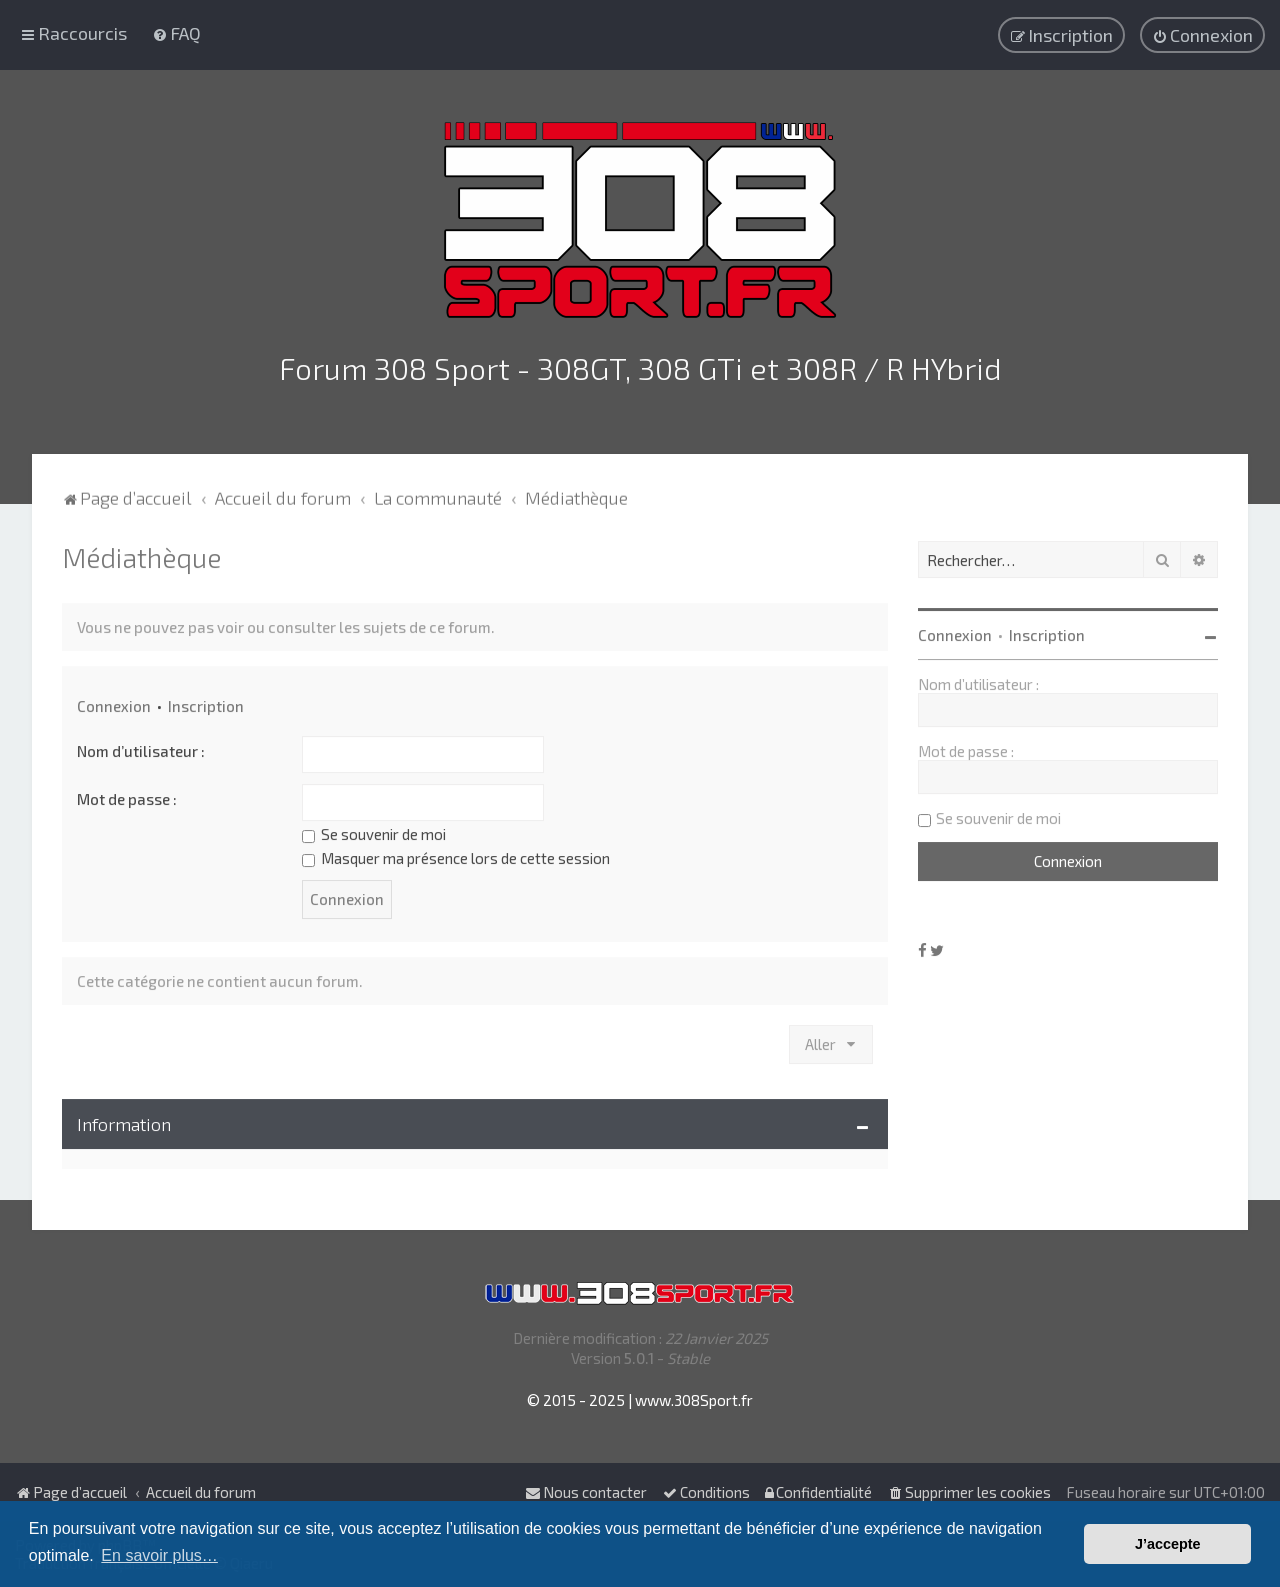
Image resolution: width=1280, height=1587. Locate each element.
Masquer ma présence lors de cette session (456, 854)
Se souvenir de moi (374, 830)
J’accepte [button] (1168, 1544)
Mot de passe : (127, 795)
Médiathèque (141, 553)
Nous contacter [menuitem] (586, 1492)
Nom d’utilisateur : (141, 747)
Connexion (114, 702)
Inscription (206, 702)
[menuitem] (176, 32)
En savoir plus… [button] (159, 1555)
